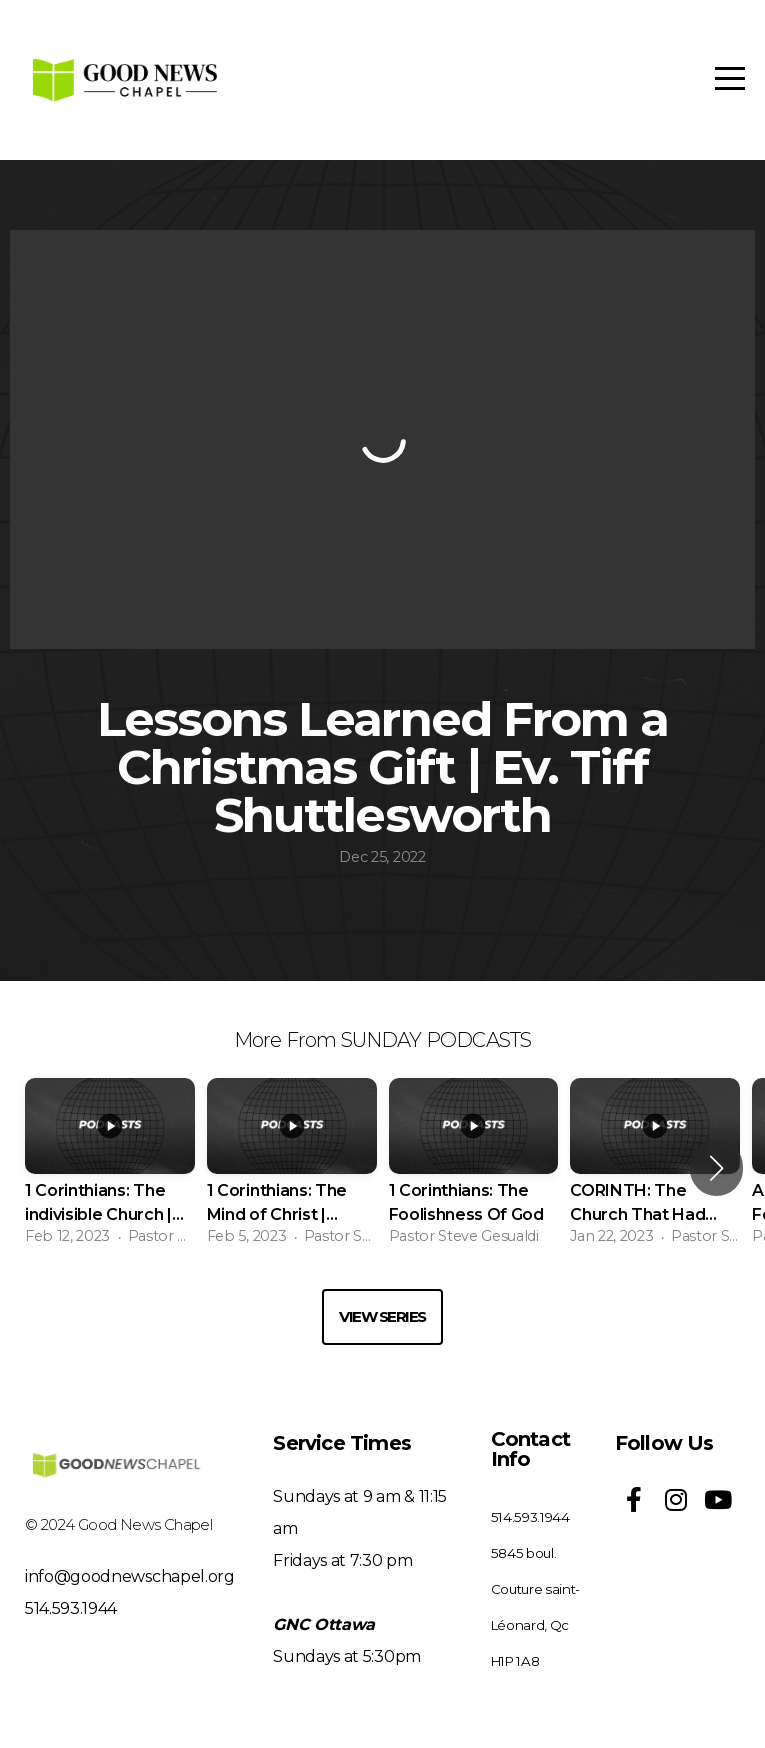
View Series (382, 1316)
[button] (716, 1168)
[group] (110, 1168)
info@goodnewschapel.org (130, 1576)
